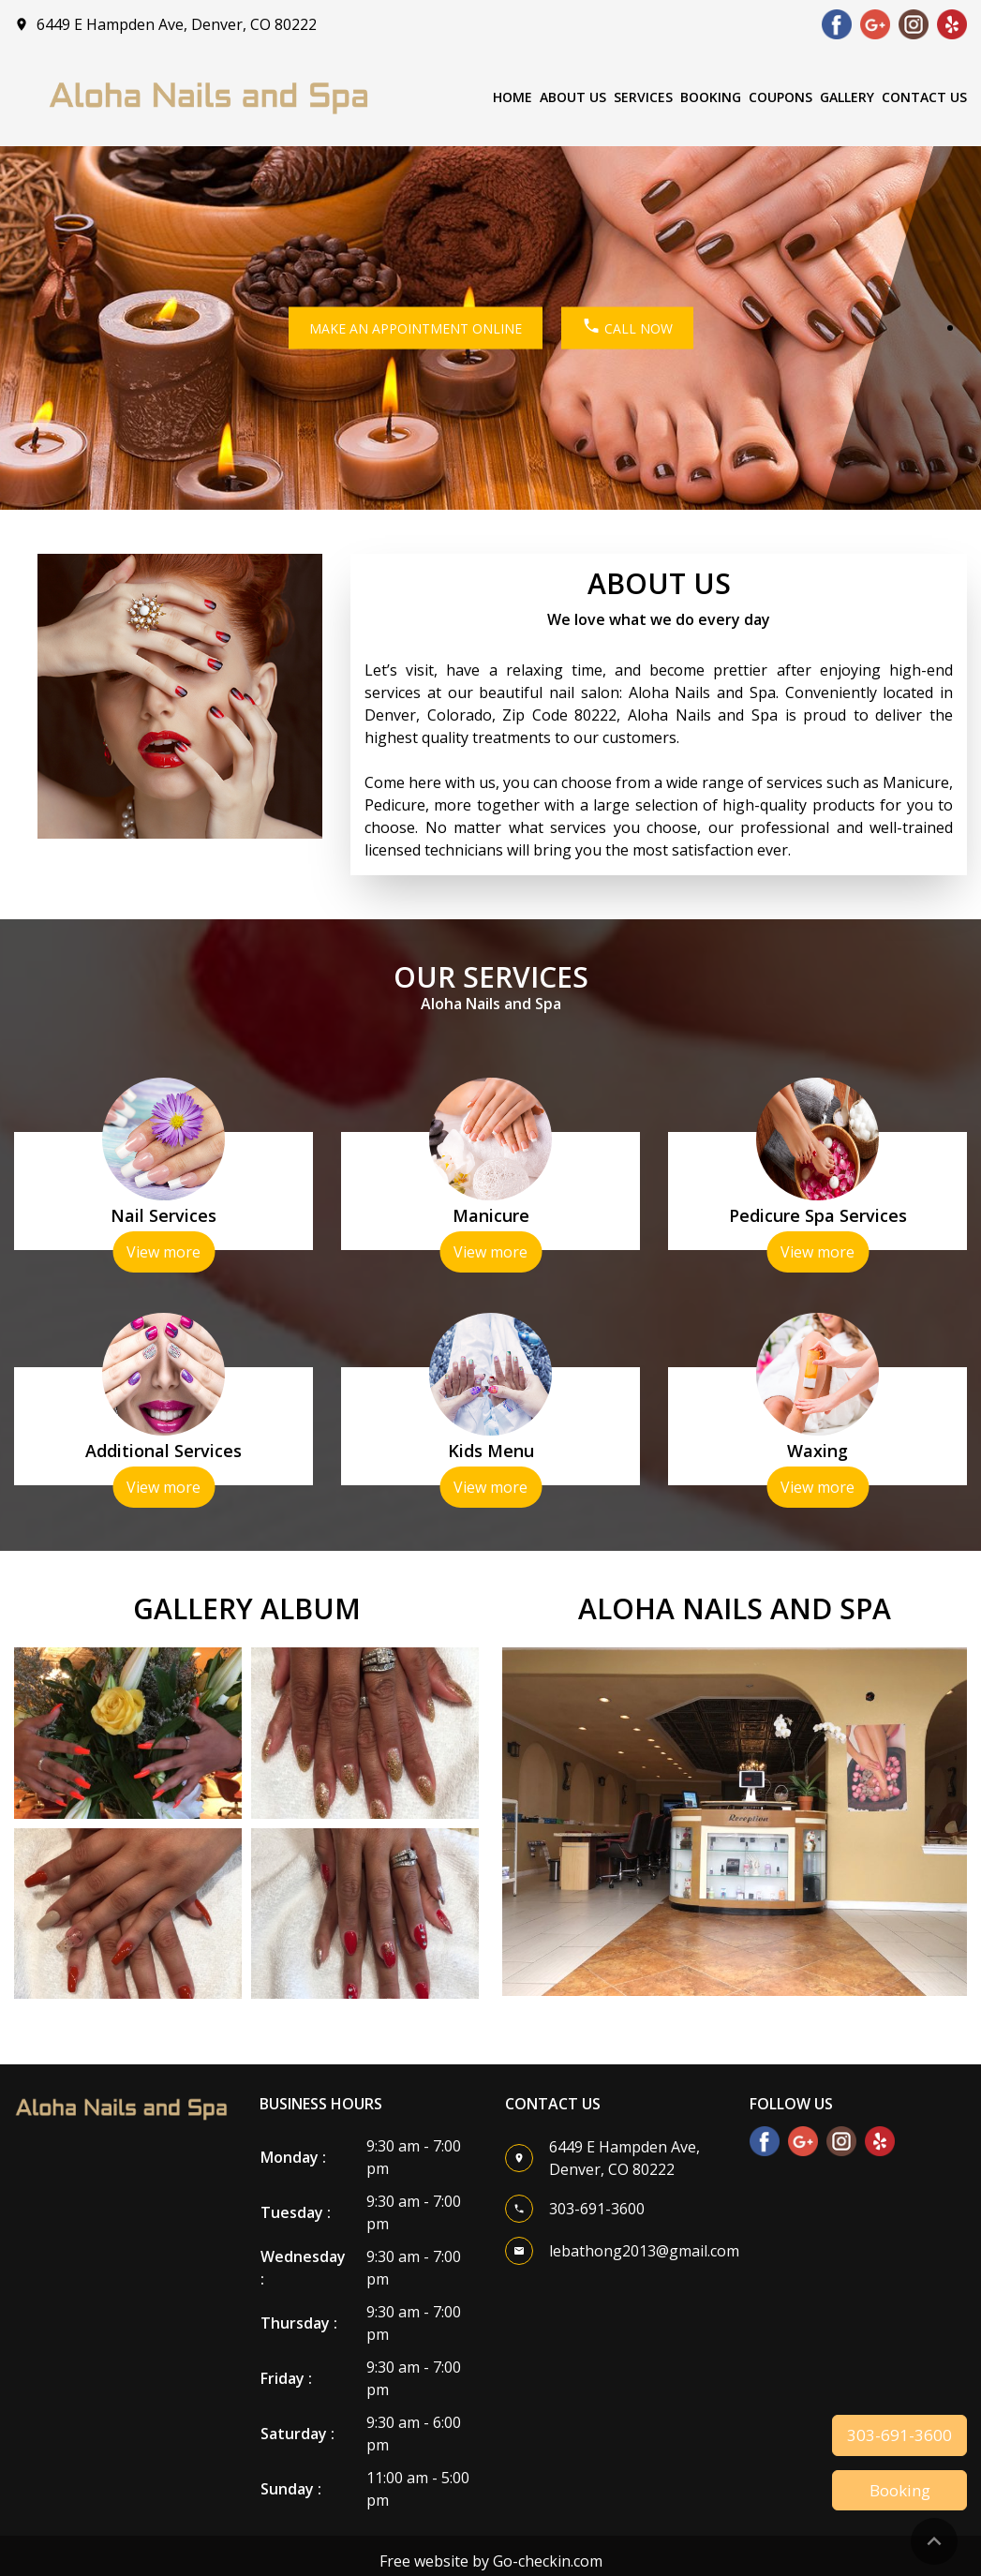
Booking (710, 97)
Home (512, 97)
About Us (573, 97)
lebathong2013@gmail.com (644, 2251)
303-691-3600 (899, 2435)
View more (163, 1252)
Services (643, 97)
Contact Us (924, 97)
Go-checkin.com (547, 2561)
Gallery (847, 97)
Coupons (780, 97)
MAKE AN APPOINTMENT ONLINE (415, 327)
